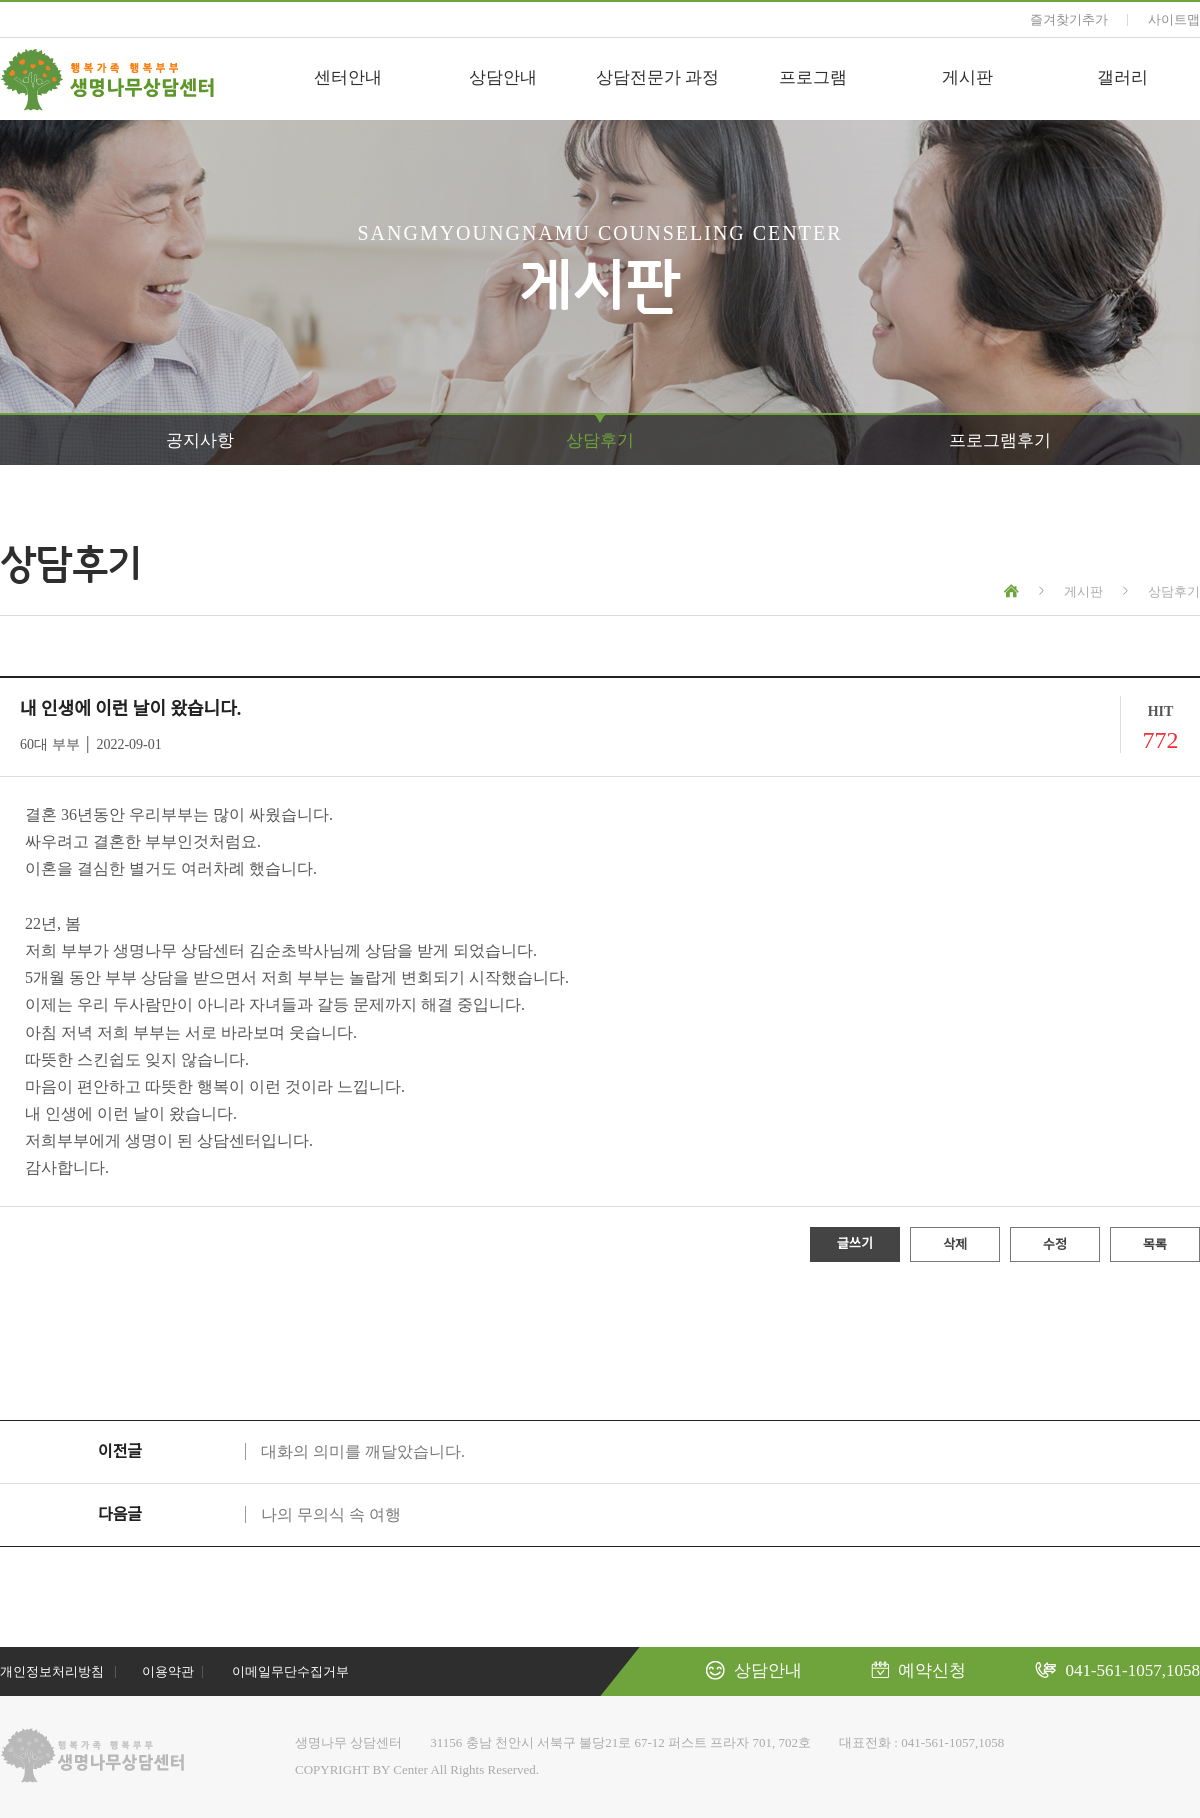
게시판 (967, 77)
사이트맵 (1174, 19)
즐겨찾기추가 (1069, 19)
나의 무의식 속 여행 (331, 1514)
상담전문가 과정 (657, 77)
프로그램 (813, 77)
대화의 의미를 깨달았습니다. (363, 1451)
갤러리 (1122, 77)
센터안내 (348, 77)
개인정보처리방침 (52, 1671)
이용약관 (168, 1671)
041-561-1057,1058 (1117, 1670)
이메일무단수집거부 (290, 1671)
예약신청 (918, 1670)
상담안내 (503, 77)
